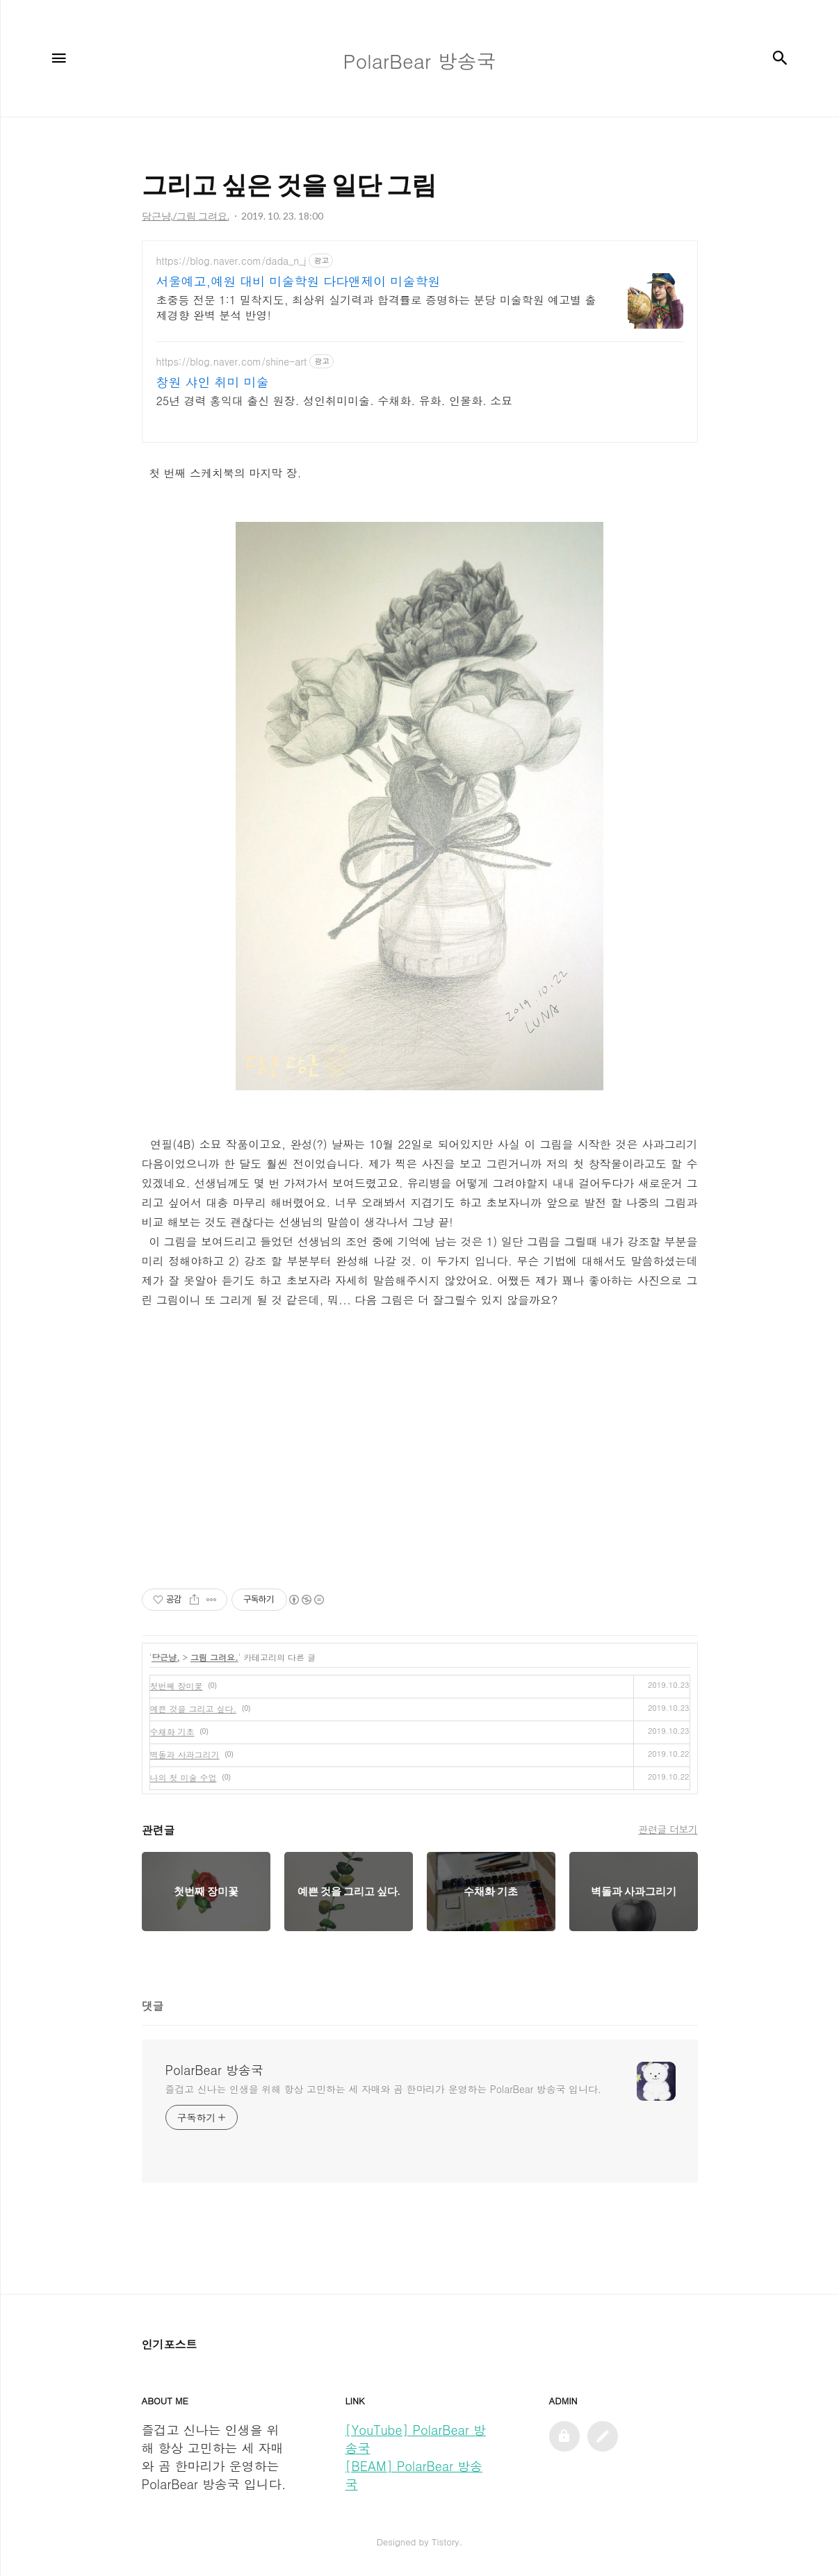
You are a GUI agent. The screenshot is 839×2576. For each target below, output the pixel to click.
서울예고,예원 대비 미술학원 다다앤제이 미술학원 (298, 281)
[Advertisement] (420, 1467)
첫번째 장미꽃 (176, 1685)
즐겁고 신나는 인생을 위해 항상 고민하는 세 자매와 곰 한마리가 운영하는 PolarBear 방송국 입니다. (383, 2089)
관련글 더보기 (667, 1829)
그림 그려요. (214, 1657)
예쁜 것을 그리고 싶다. (193, 1708)
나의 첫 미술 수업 (183, 1777)
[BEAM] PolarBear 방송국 (413, 2475)
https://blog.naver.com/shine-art (231, 362)
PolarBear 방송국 (214, 2070)
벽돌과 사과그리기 (185, 1754)
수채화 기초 (172, 1731)
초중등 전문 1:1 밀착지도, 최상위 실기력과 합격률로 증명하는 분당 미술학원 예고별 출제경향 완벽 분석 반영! (376, 307)
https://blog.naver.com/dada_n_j (231, 261)
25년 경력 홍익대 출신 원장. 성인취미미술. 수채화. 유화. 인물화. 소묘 (334, 401)
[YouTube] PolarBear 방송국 (415, 2438)
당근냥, (166, 1657)
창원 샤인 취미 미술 (212, 382)
